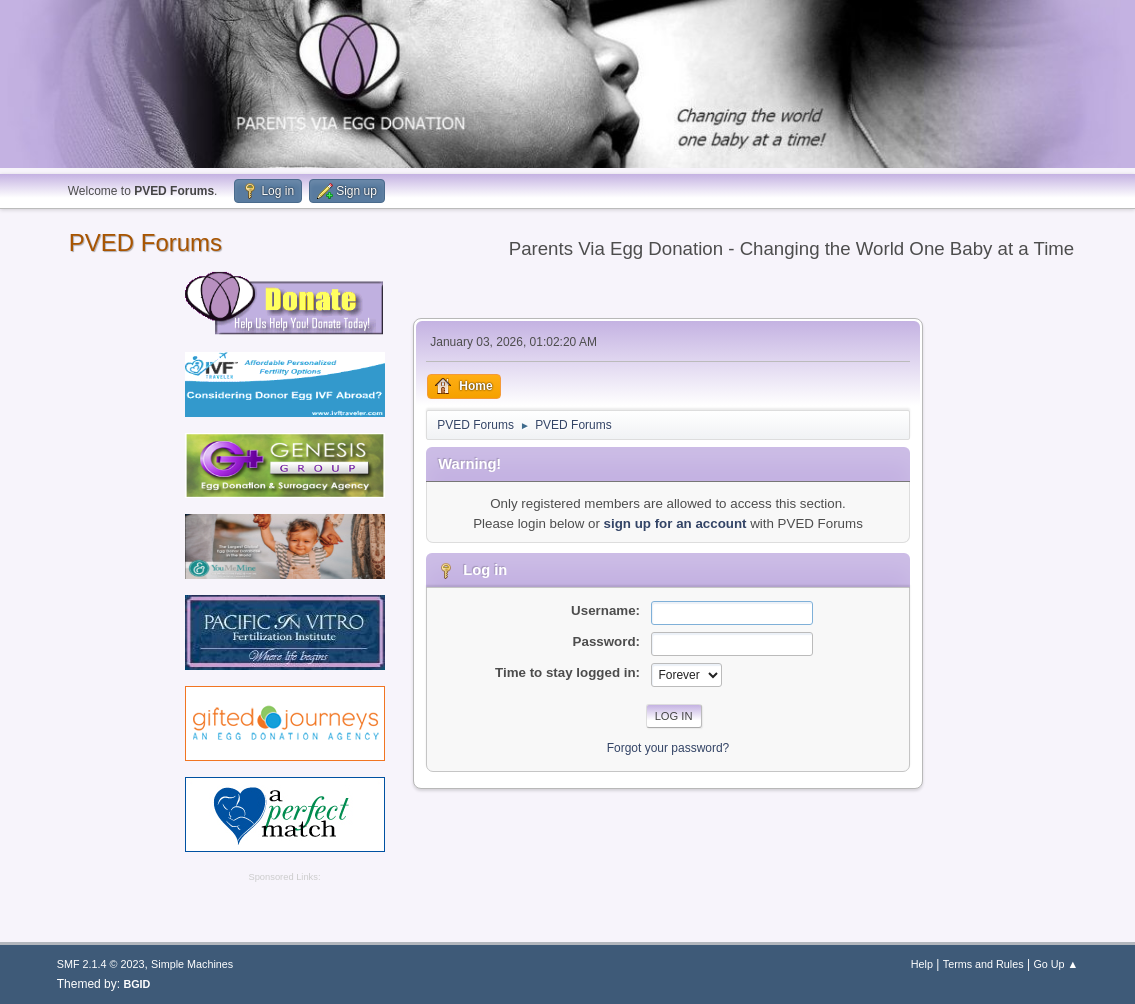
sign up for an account (675, 523)
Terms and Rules (983, 964)
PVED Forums (145, 242)
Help (922, 964)
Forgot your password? (668, 748)
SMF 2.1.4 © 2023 (101, 964)
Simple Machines (192, 964)
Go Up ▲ (1055, 964)
